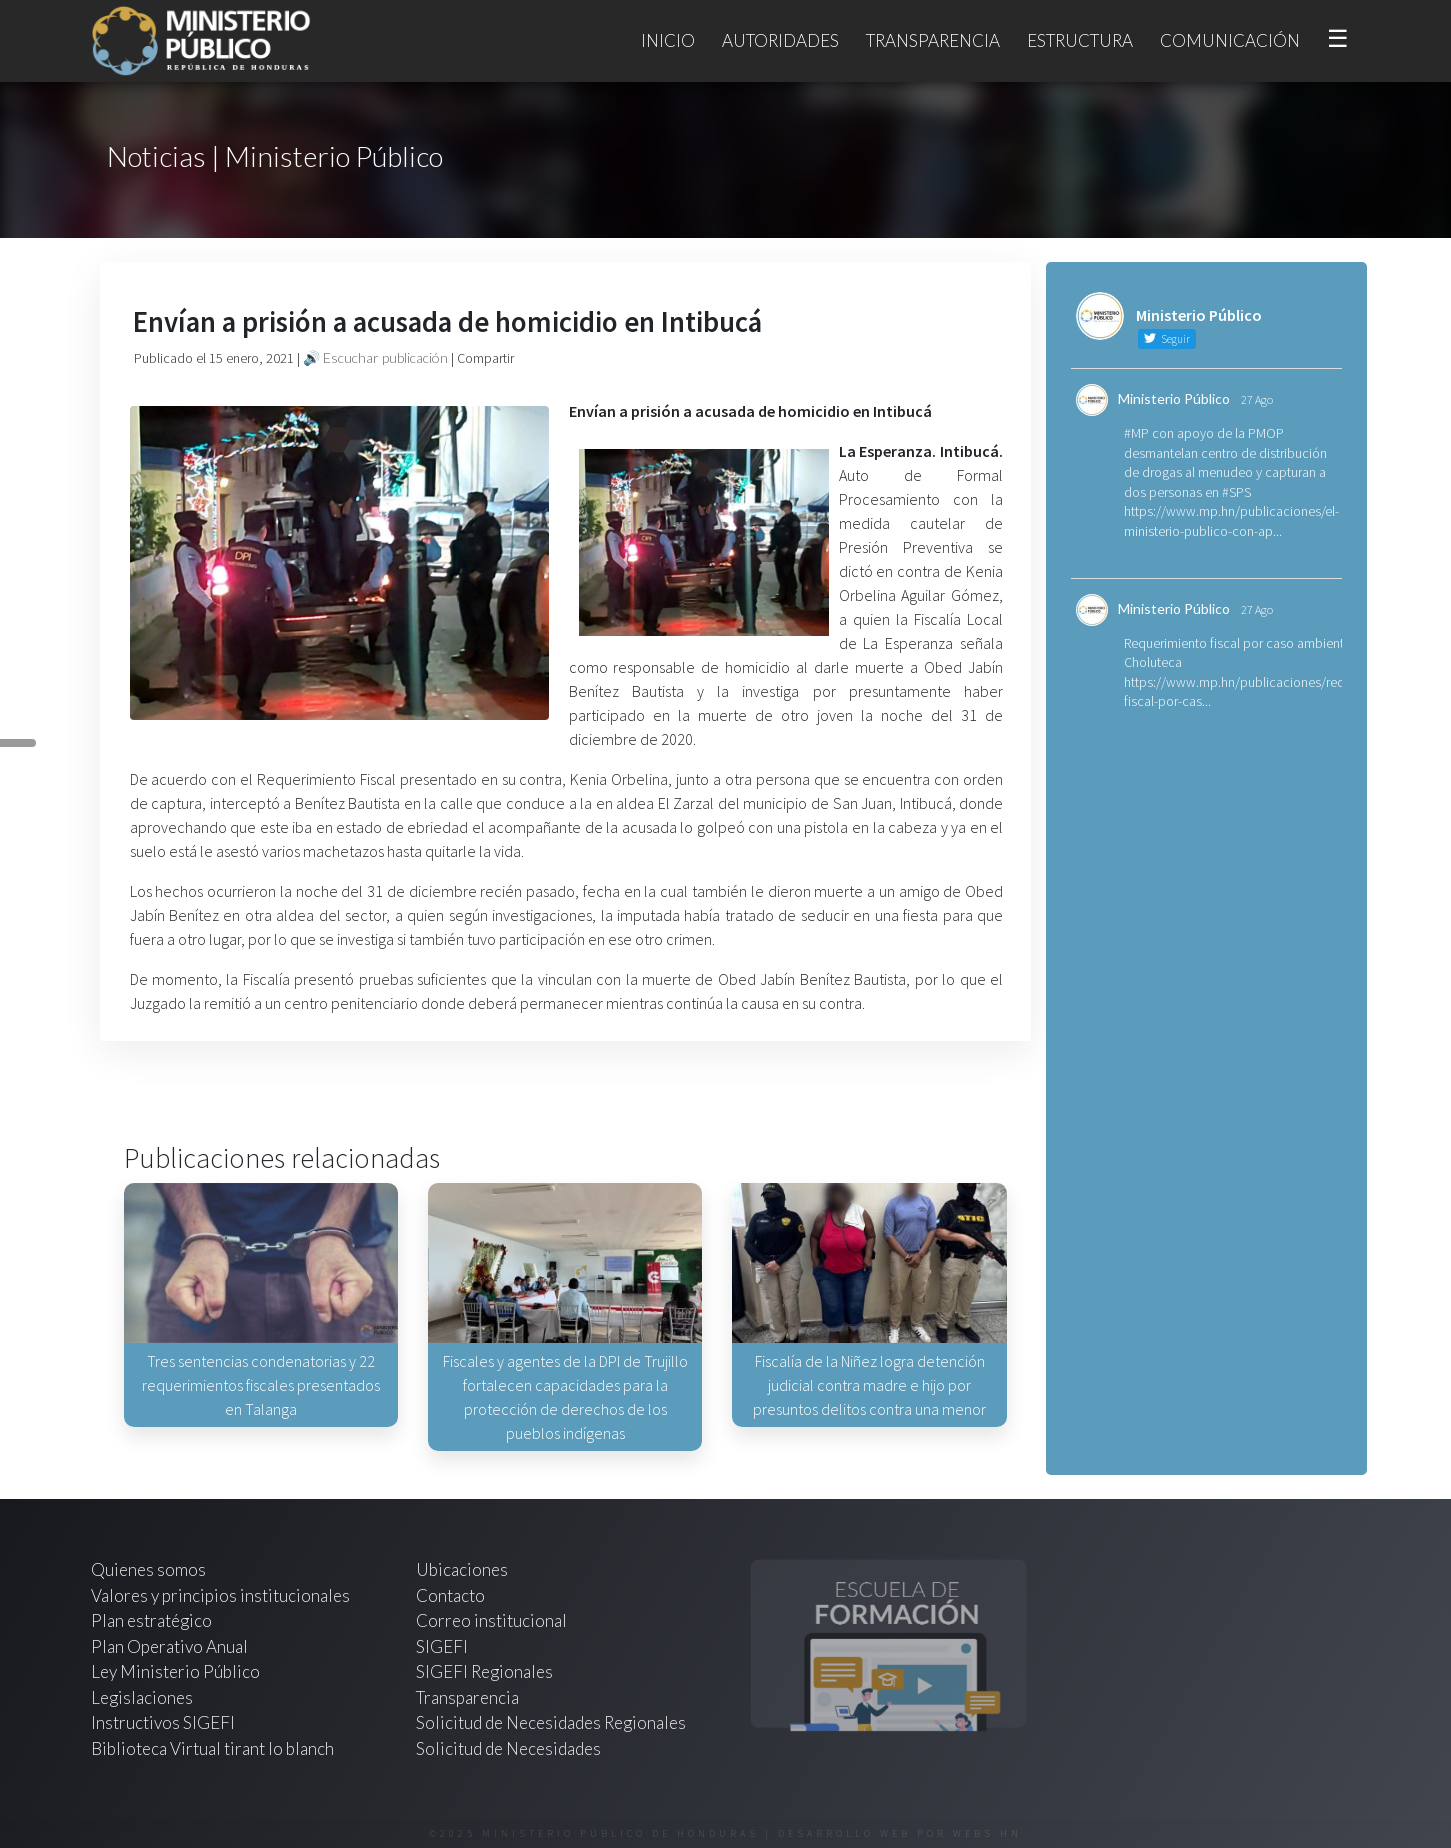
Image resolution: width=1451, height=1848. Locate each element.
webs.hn (987, 1833)
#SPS (1236, 492)
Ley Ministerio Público (175, 1671)
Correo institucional (491, 1620)
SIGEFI (442, 1646)
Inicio (668, 40)
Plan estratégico (153, 1620)
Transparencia (933, 40)
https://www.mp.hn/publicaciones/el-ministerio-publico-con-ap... (1231, 521)
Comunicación (1230, 40)
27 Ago (1257, 399)
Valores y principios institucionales (220, 1595)
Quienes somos (148, 1569)
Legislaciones (142, 1697)
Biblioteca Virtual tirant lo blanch (212, 1748)
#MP (1136, 433)
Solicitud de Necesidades (508, 1748)
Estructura (1080, 40)
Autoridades (780, 40)
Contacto (450, 1595)
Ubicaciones (462, 1569)
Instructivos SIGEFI (163, 1722)
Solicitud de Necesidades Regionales (551, 1722)
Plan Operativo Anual (169, 1646)
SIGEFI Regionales (484, 1671)
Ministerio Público (1174, 398)
